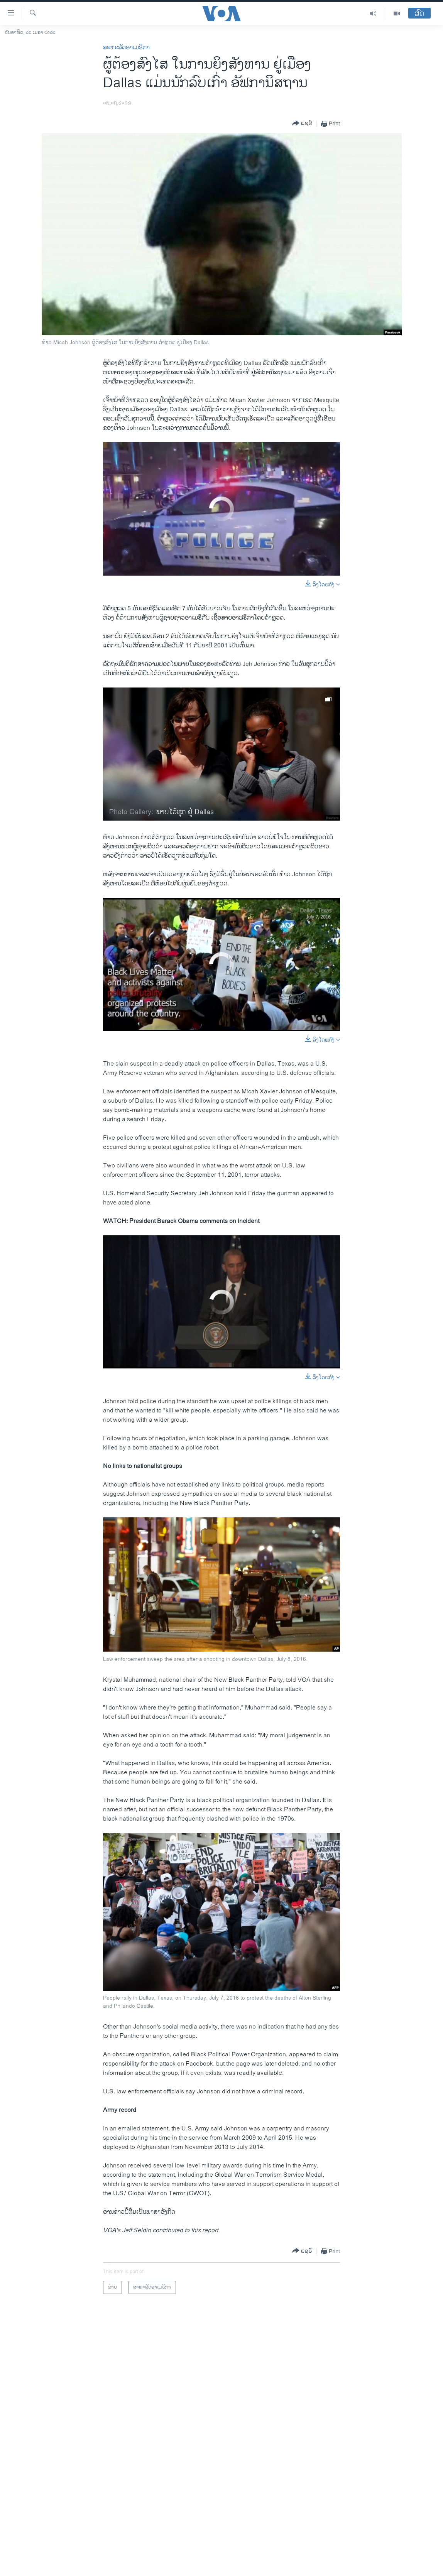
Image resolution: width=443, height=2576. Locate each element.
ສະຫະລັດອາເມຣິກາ (126, 47)
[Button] (302, 123)
